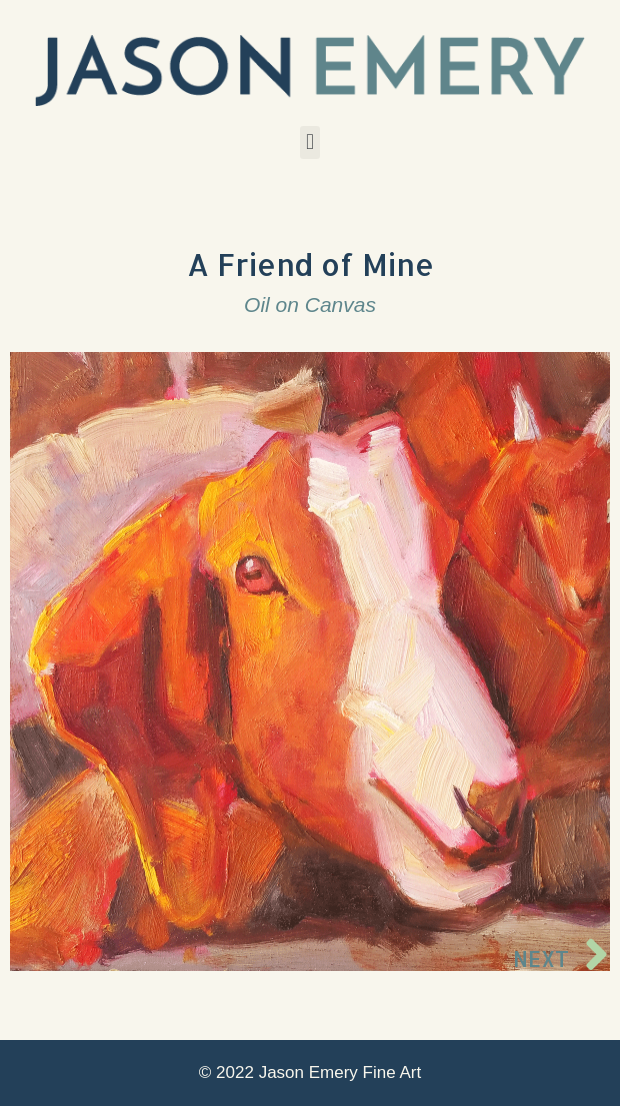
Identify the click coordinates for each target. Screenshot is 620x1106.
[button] (309, 142)
